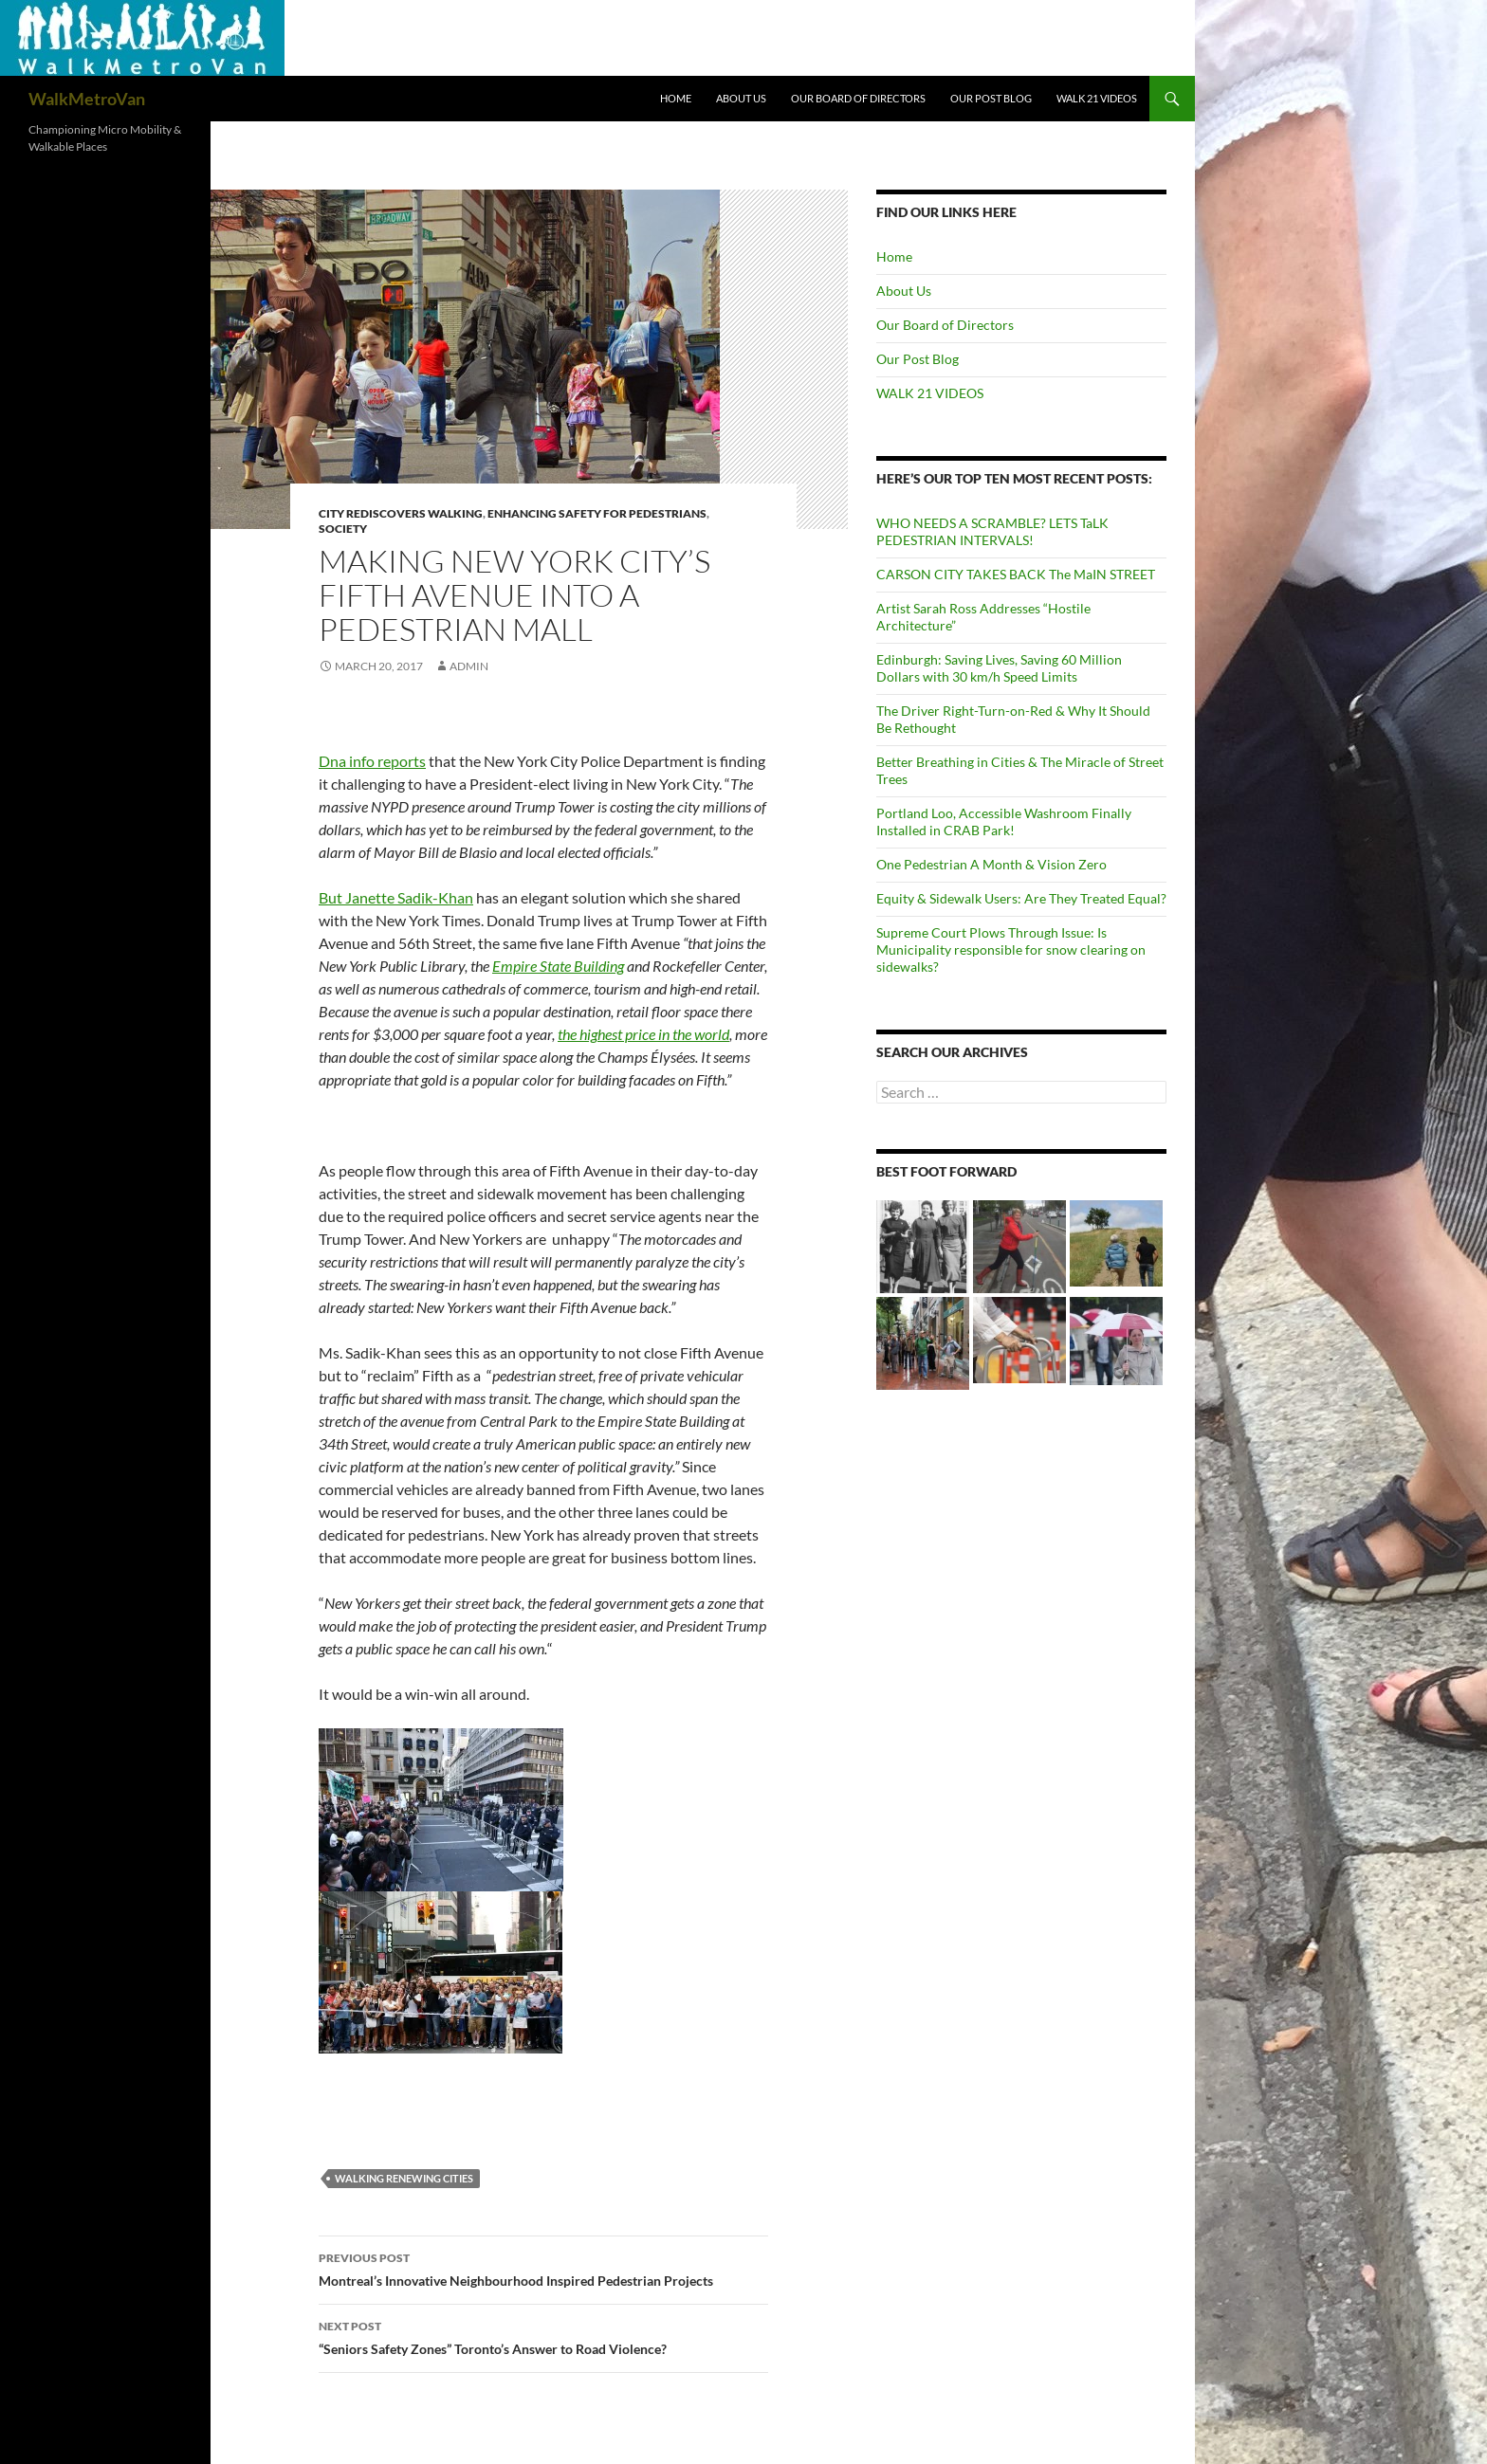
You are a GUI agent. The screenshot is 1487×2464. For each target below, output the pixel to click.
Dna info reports (372, 761)
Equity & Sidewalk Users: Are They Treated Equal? (1021, 898)
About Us (741, 98)
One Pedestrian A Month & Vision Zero (991, 864)
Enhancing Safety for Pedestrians (597, 513)
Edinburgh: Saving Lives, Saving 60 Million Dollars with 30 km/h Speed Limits (999, 667)
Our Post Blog (991, 98)
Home (675, 98)
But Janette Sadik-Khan (396, 897)
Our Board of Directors (858, 98)
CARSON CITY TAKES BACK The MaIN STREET (1015, 574)
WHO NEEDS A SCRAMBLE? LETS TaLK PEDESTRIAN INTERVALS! (992, 531)
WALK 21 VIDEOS (1096, 98)
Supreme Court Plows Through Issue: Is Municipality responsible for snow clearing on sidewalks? (1011, 949)
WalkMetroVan (86, 98)
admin (469, 666)
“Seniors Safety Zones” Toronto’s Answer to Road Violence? (543, 2336)
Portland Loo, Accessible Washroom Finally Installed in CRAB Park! (1003, 821)
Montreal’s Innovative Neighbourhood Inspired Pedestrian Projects (543, 2268)
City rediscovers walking (401, 513)
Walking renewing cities (404, 2178)
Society (343, 528)
